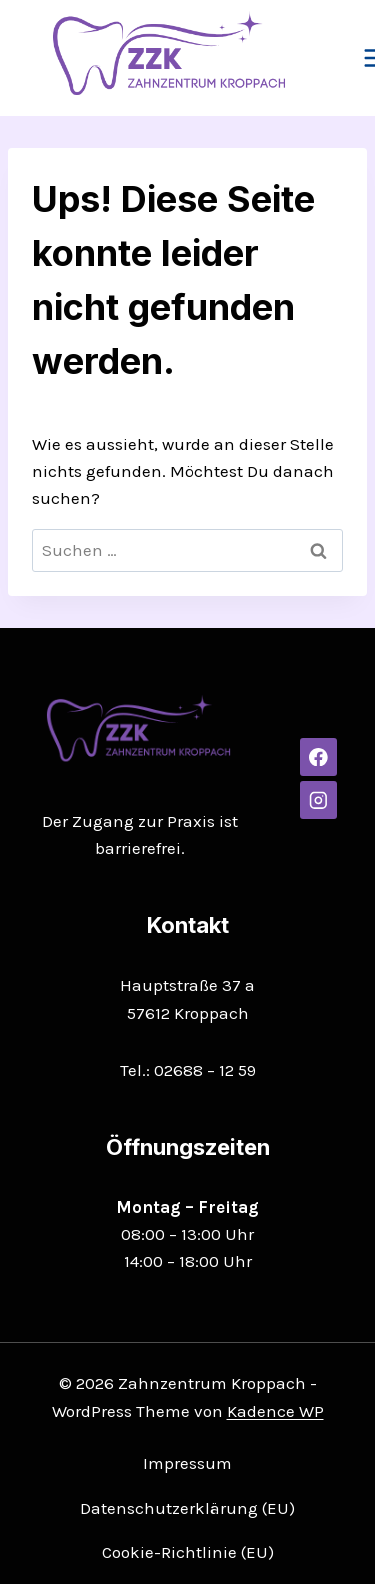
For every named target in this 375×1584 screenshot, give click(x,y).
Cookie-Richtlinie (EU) (188, 1552)
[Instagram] (318, 799)
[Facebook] (318, 756)
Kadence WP (275, 1411)
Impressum (187, 1463)
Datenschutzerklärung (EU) (187, 1508)
